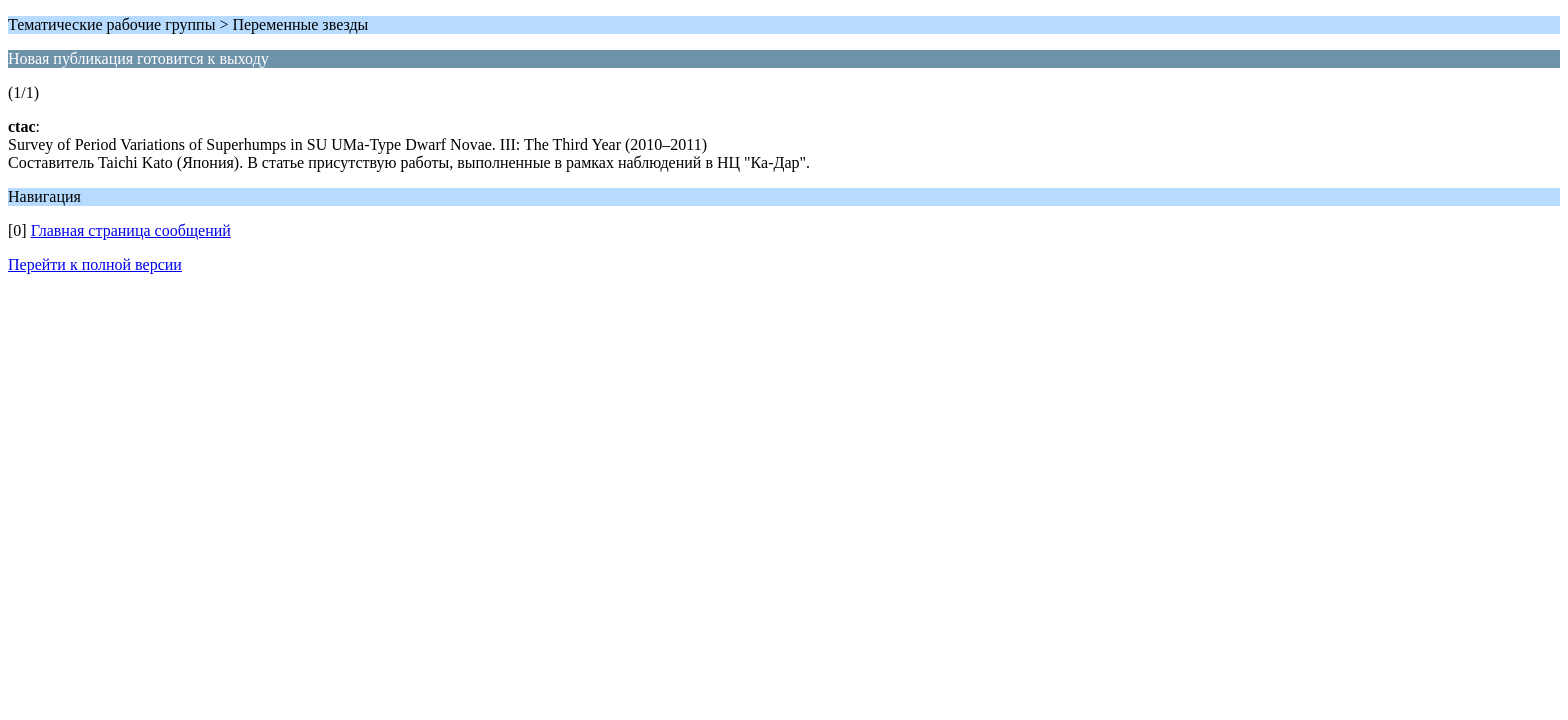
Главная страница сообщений (131, 230)
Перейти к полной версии (95, 264)
